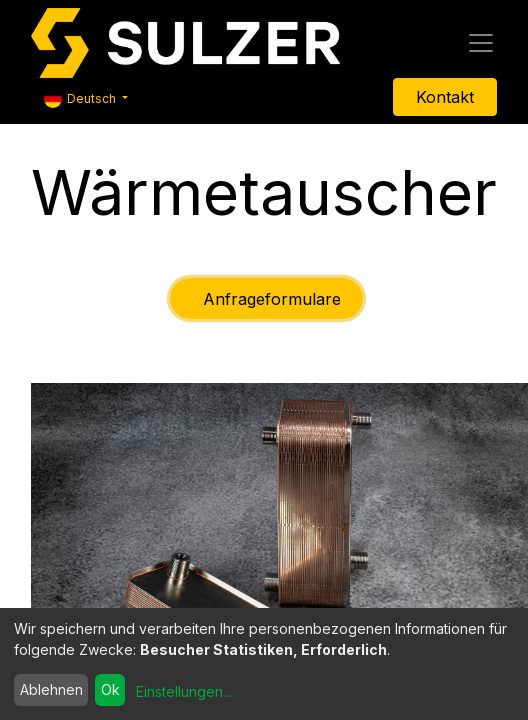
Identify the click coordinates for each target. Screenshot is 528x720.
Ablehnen (51, 689)
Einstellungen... (184, 691)
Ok (110, 689)
